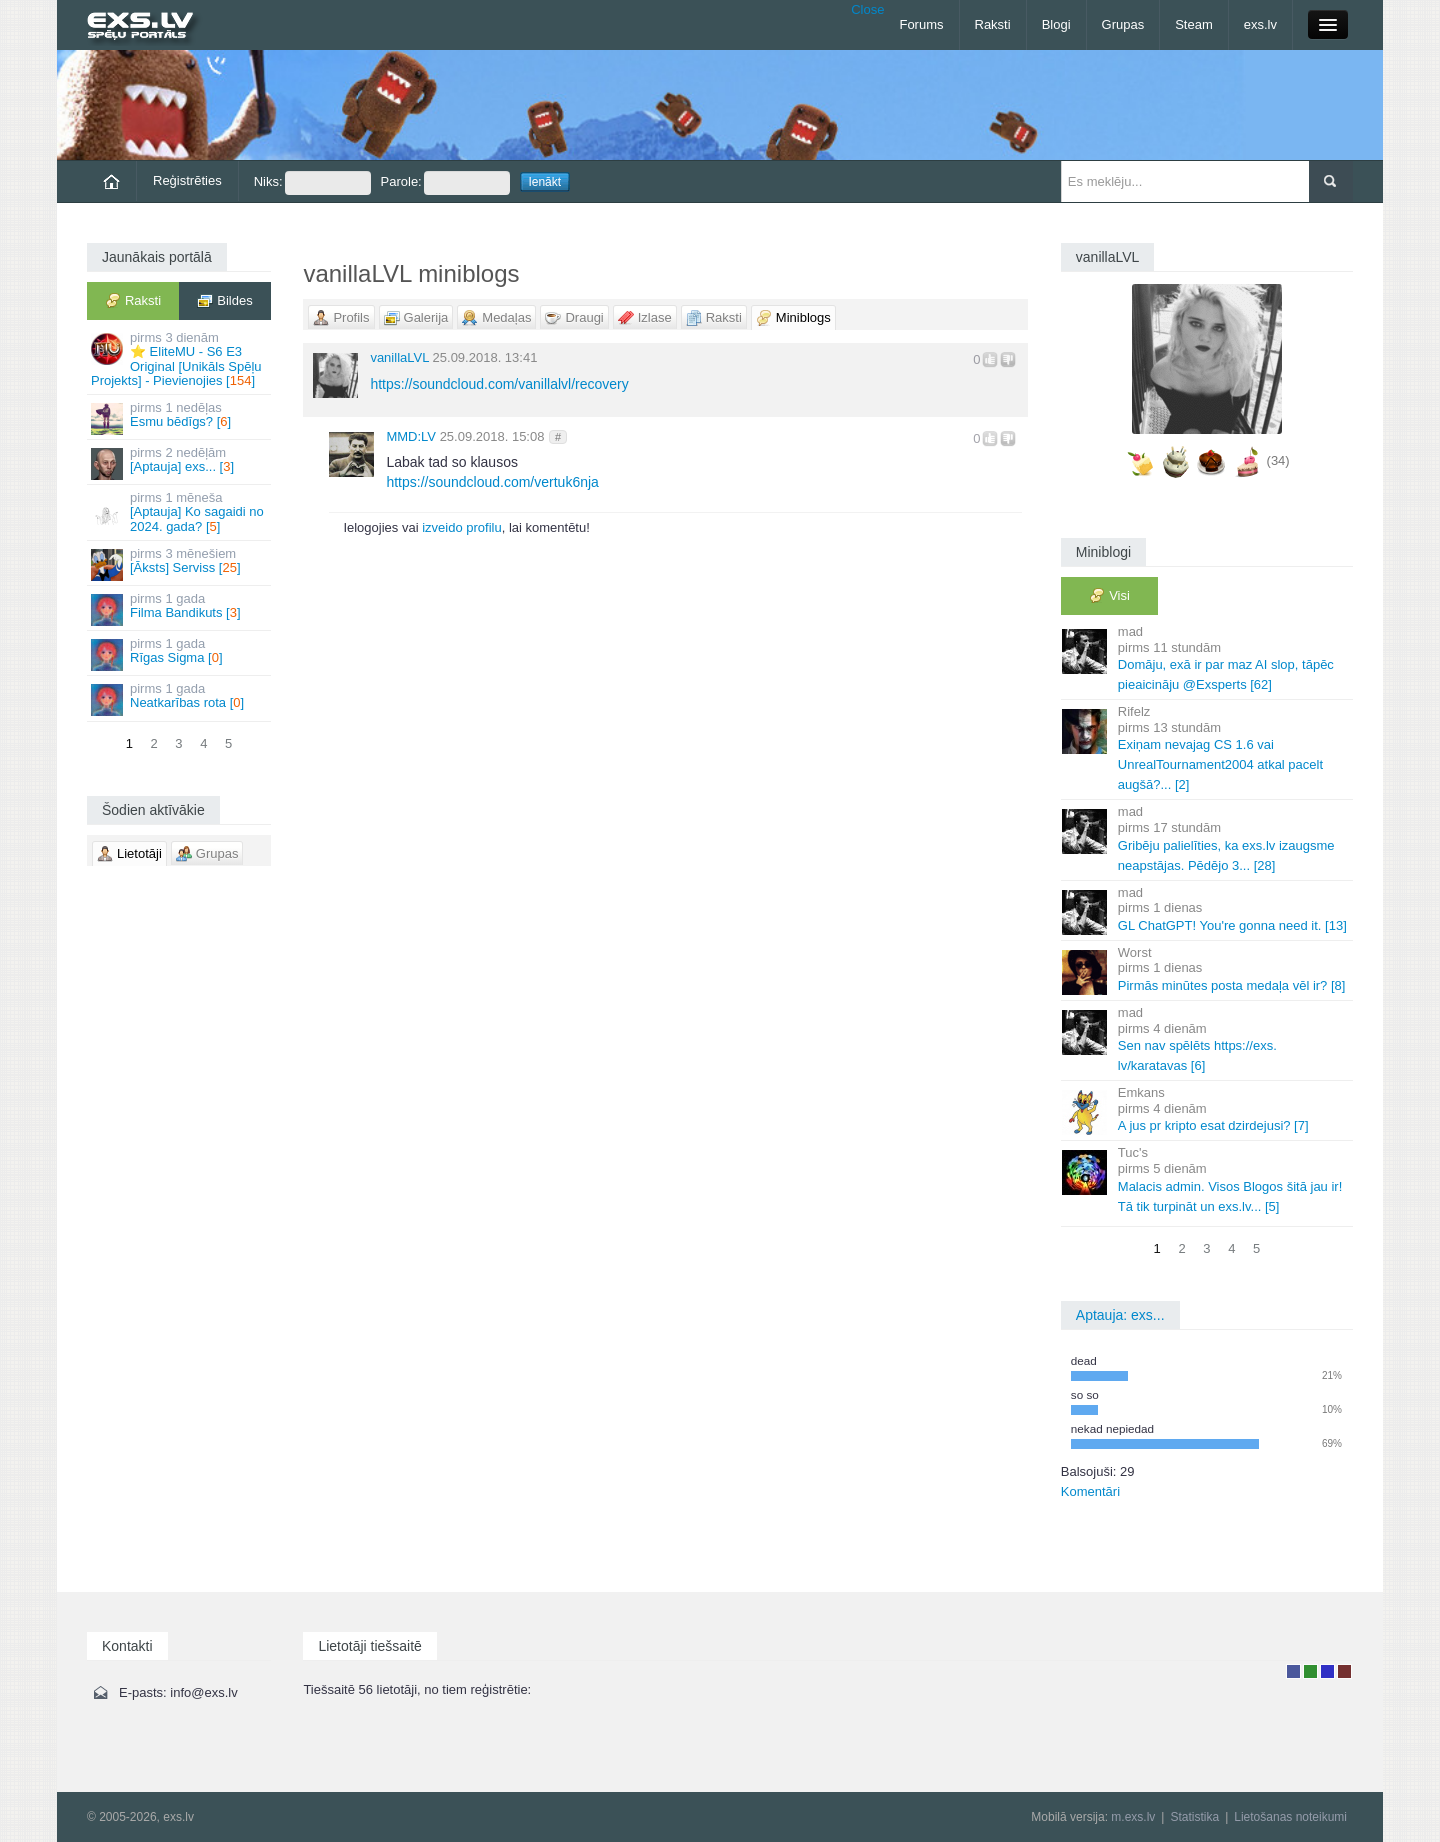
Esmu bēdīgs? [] (180, 417)
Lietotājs (1293, 1671)
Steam (1194, 24)
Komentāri (1090, 1491)
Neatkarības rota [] (180, 698)
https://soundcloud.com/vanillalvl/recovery (499, 384)
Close (867, 9)
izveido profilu (462, 527)
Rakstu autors (1310, 1671)
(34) (1278, 460)
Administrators (1344, 1671)
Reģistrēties (187, 180)
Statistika (1194, 1817)
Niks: (312, 183)
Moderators (1327, 1671)
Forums (921, 24)
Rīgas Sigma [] (180, 653)
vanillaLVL (399, 357)
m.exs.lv (1133, 1817)
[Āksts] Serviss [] (180, 563)
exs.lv (1260, 24)
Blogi (1056, 24)
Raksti (993, 24)
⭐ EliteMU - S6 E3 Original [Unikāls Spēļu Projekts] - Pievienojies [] (180, 359)
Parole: (445, 183)
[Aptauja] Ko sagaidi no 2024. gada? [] (180, 512)
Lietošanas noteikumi (1290, 1817)
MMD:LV (411, 436)
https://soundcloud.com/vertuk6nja (492, 482)
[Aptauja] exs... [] (180, 462)
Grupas (1123, 24)
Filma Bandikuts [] (180, 608)
